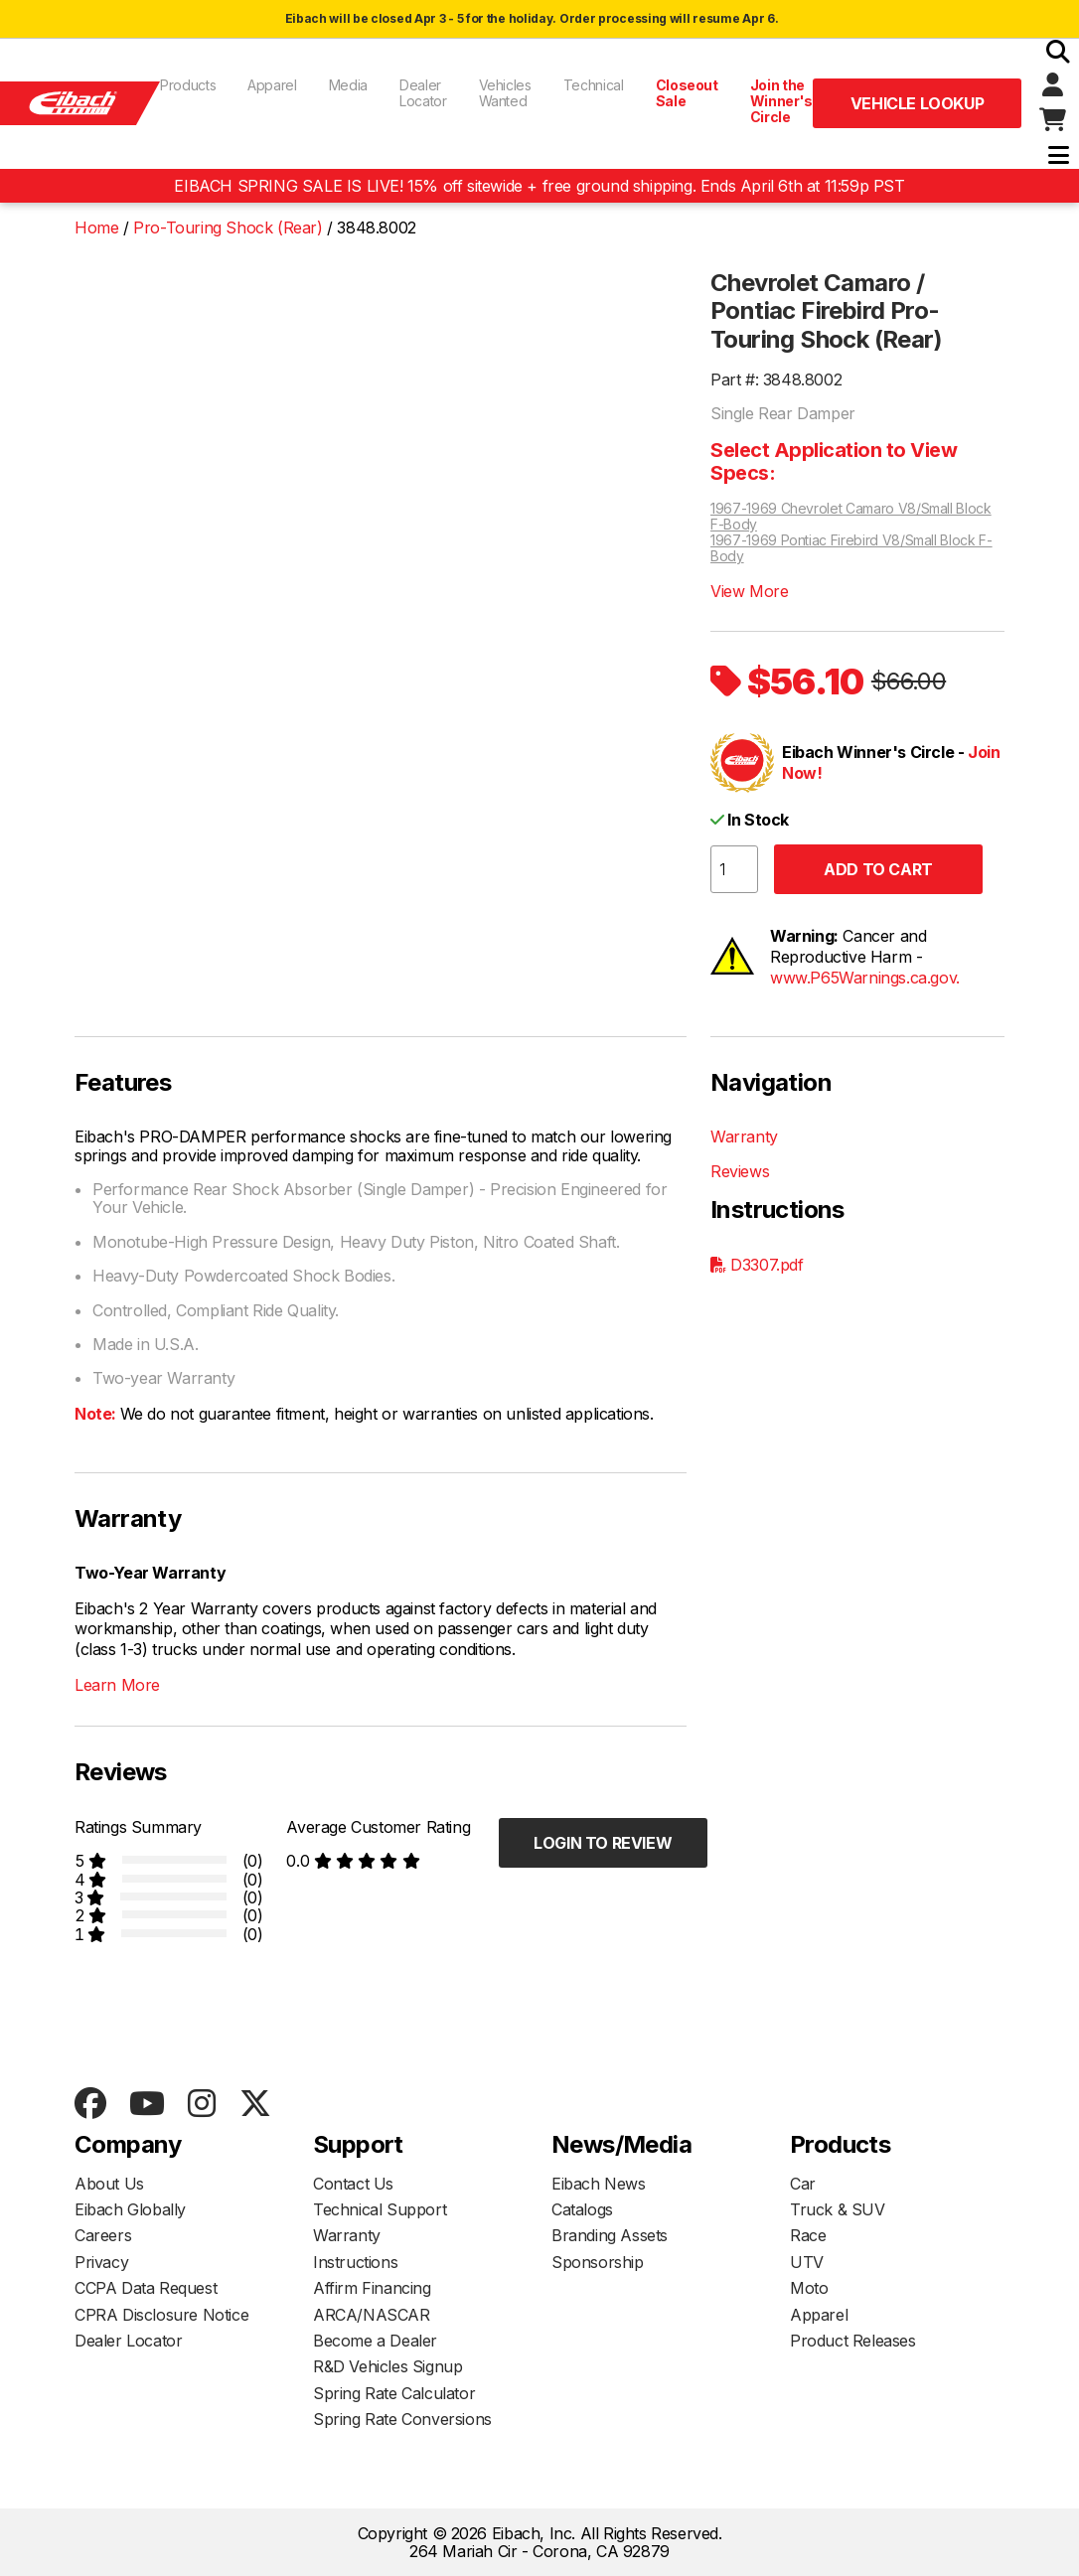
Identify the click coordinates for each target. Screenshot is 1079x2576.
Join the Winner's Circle (781, 100)
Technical (593, 84)
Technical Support (379, 2209)
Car (803, 2184)
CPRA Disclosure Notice (161, 2315)
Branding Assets (609, 2235)
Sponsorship (597, 2262)
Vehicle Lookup (917, 103)
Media (348, 84)
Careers (103, 2235)
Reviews (739, 1171)
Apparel (272, 84)
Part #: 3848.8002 (776, 379)
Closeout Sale (687, 92)
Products (188, 84)
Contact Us (353, 2184)
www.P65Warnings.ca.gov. (865, 977)
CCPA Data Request (146, 2288)
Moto (809, 2288)
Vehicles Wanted (505, 92)
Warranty (744, 1136)
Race (808, 2235)
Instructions (355, 2262)
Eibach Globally (130, 2209)
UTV (807, 2262)
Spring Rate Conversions (402, 2419)
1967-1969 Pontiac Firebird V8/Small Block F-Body (851, 548)
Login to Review (603, 1843)
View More (749, 591)
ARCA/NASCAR (371, 2315)
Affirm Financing (372, 2288)
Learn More (117, 1685)
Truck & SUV (837, 2209)
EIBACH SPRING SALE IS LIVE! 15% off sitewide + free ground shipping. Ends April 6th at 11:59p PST (539, 186)
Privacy (101, 2262)
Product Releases (853, 2340)
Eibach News (598, 2184)
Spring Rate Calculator (394, 2393)
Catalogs (582, 2209)
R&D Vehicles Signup (387, 2366)
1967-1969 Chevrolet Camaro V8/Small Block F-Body (851, 516)
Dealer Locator (423, 92)
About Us (109, 2184)
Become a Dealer (375, 2340)
